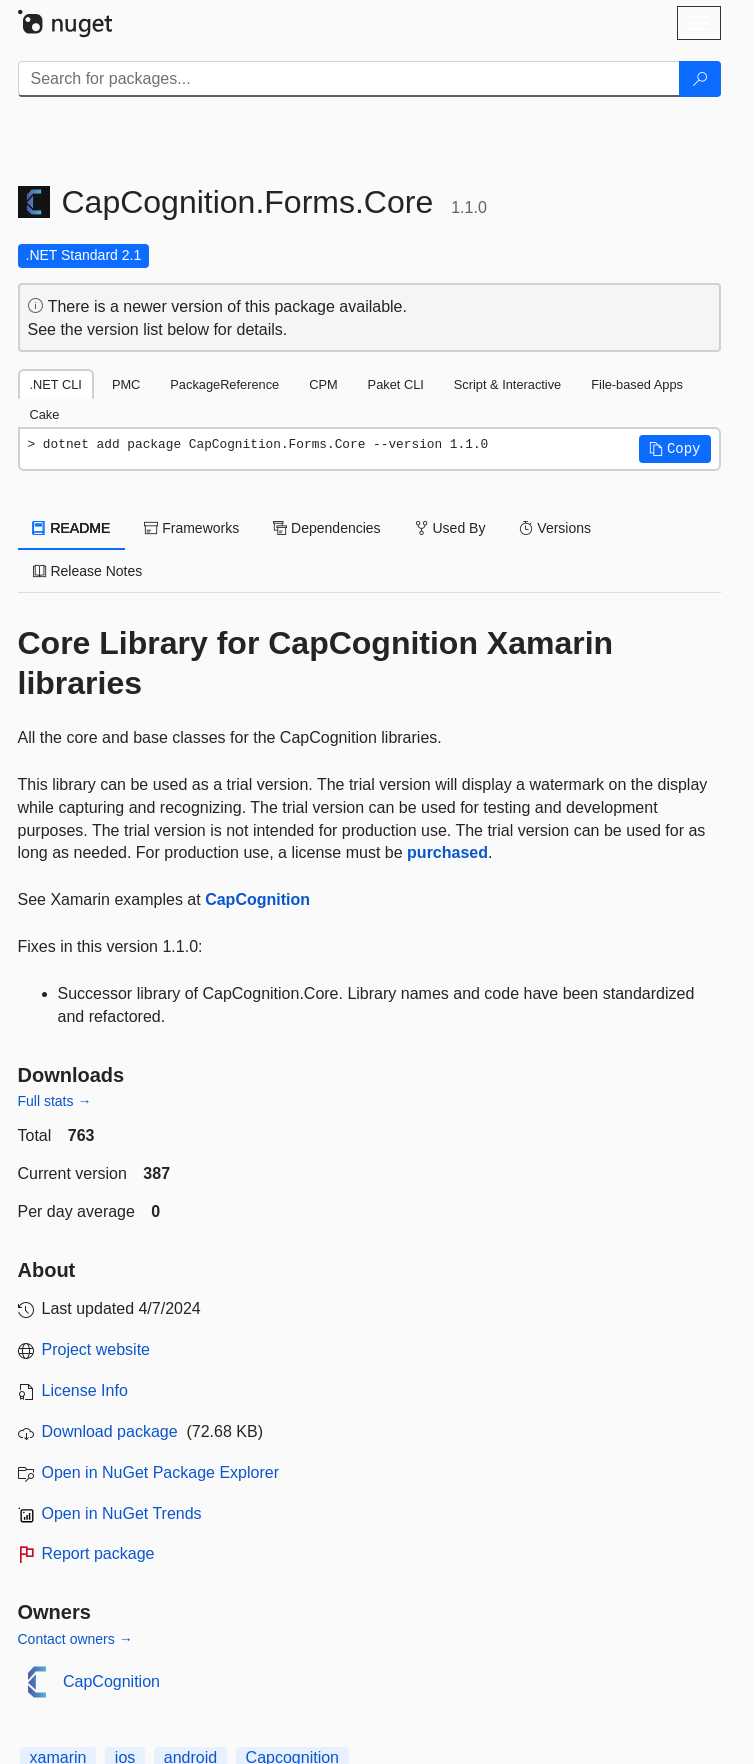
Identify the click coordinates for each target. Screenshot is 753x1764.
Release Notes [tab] (88, 571)
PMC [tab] (126, 384)
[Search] (700, 79)
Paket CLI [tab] (396, 384)
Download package (110, 1431)
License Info (85, 1390)
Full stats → (55, 1101)
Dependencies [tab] (326, 528)
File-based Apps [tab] (637, 384)
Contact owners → (75, 1639)
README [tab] (72, 528)
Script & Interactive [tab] (507, 384)
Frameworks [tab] (191, 528)
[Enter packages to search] (349, 79)
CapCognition (257, 899)
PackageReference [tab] (224, 384)
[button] (675, 449)
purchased (447, 852)
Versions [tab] (555, 528)
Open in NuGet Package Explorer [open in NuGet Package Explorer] (160, 1472)
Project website (96, 1349)
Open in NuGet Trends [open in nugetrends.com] (122, 1513)
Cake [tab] (45, 414)
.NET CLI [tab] (56, 384)
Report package (98, 1553)
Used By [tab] (450, 528)
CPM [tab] (323, 384)
